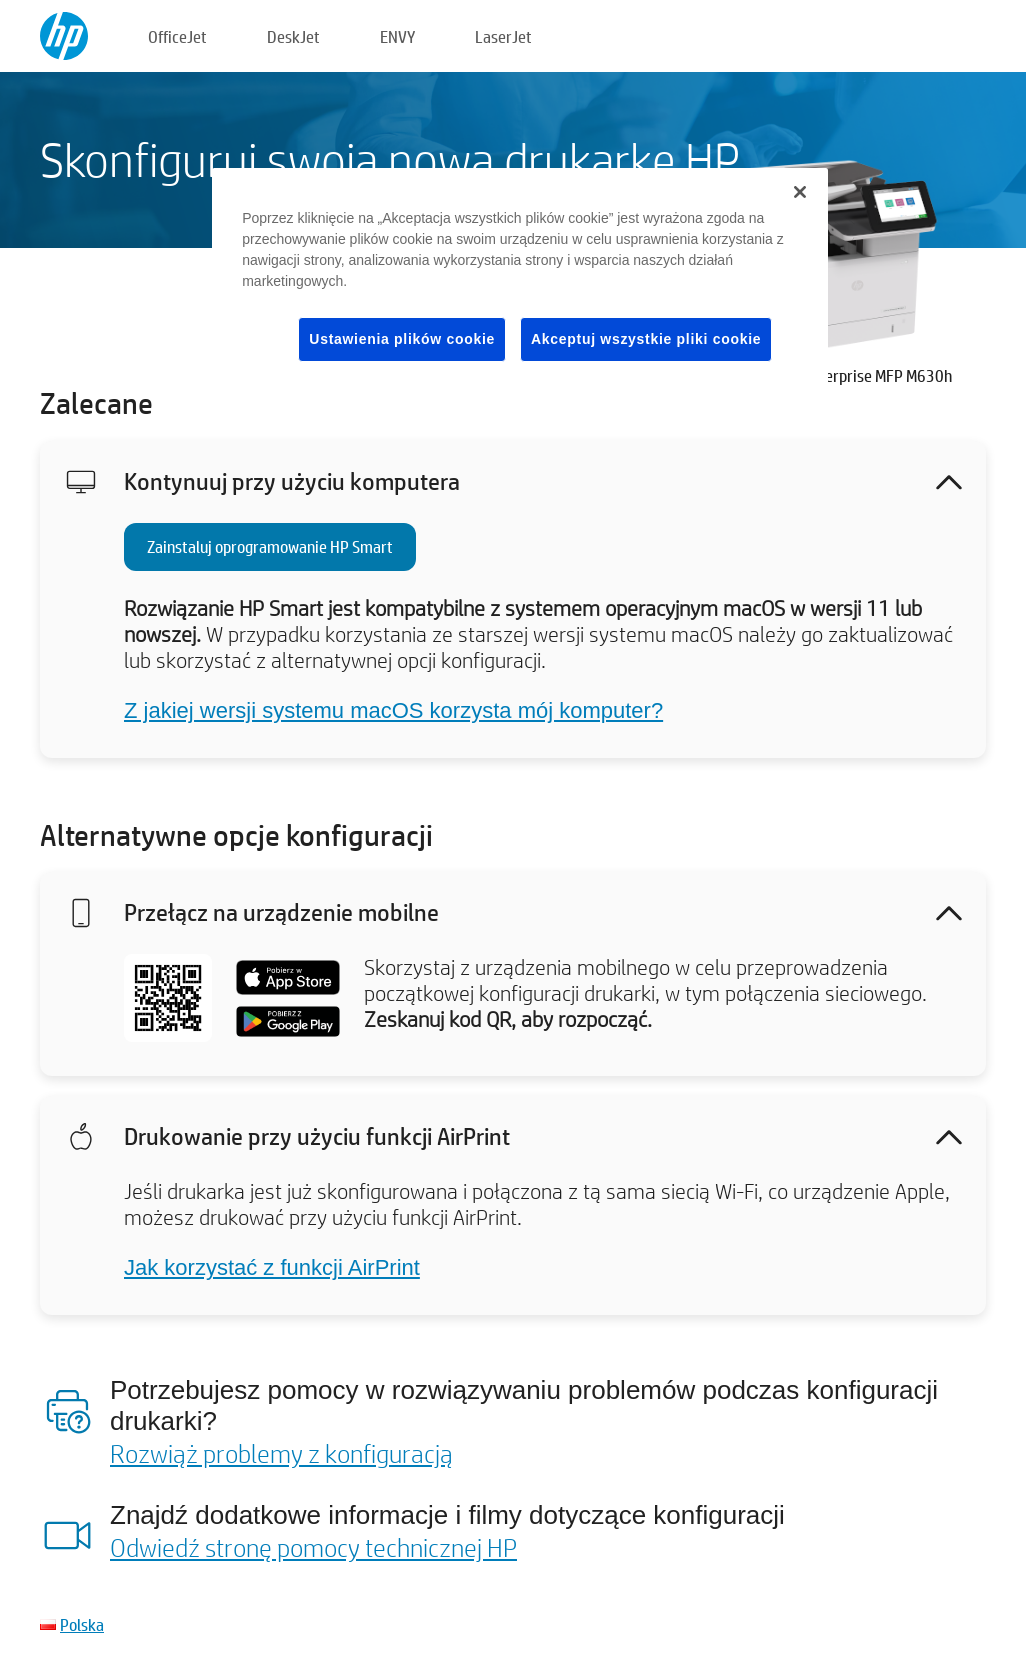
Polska (82, 1624)
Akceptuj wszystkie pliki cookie (646, 339)
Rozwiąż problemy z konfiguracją (281, 1453)
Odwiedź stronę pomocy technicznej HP (313, 1547)
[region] (520, 281)
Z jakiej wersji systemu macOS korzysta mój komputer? (393, 710)
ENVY (397, 36)
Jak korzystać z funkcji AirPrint (272, 1267)
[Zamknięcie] (800, 192)
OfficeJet (177, 36)
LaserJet (503, 36)
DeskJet (293, 36)
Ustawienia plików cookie (402, 339)
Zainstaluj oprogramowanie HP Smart (270, 546)
